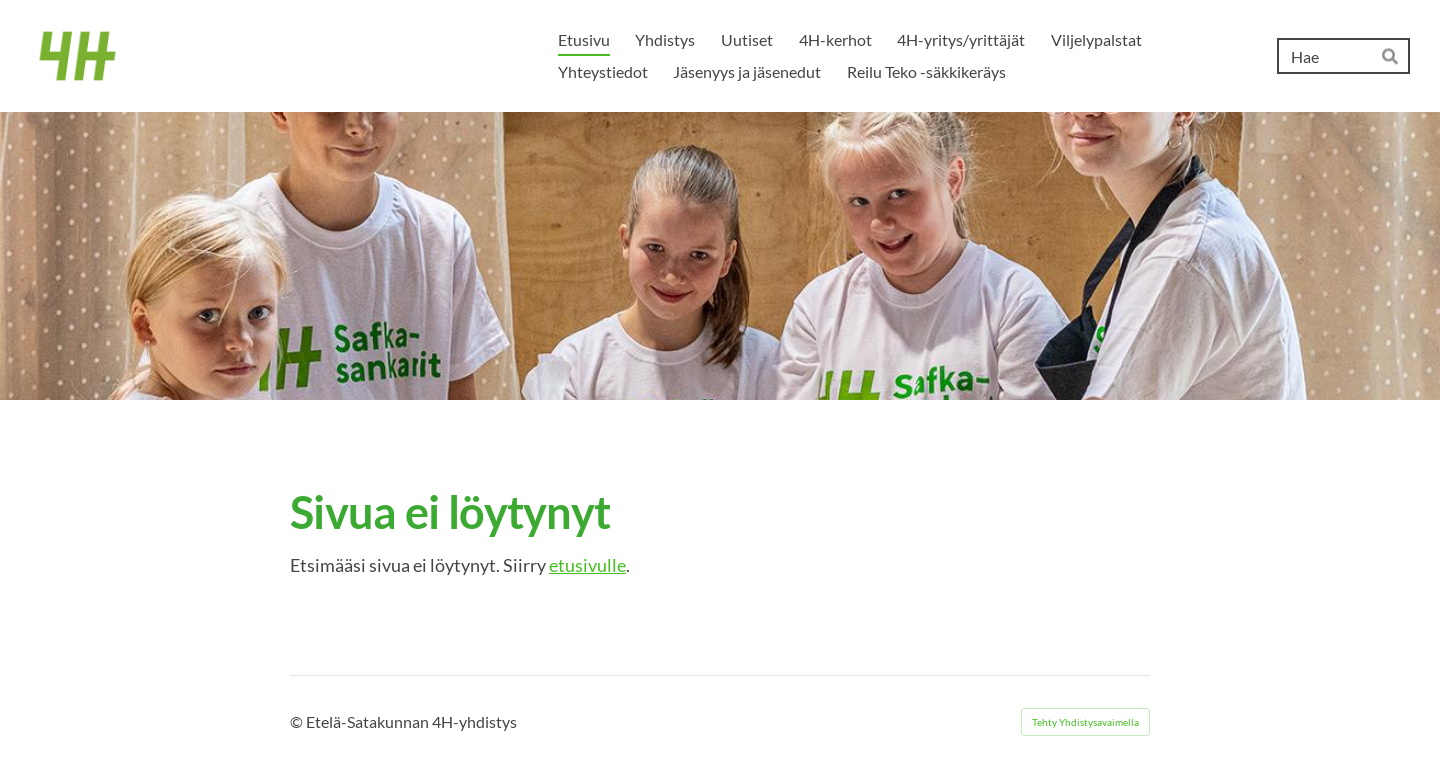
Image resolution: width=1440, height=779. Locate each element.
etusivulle (587, 565)
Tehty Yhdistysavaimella (1085, 722)
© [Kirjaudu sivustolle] (298, 721)
